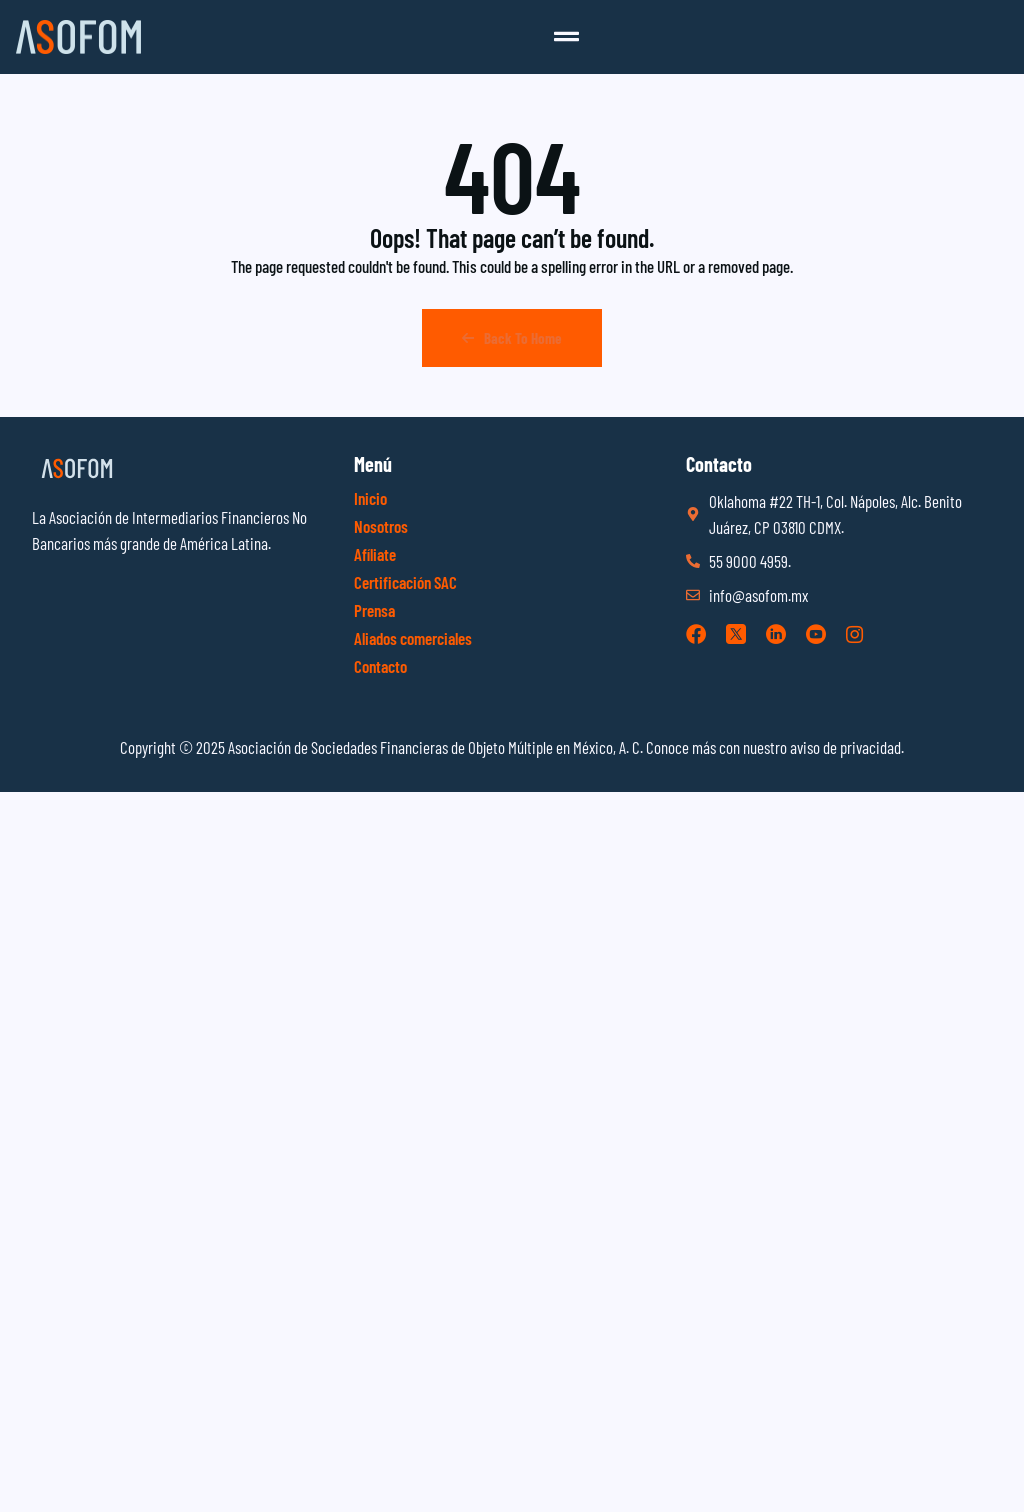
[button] (567, 37)
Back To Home (512, 338)
